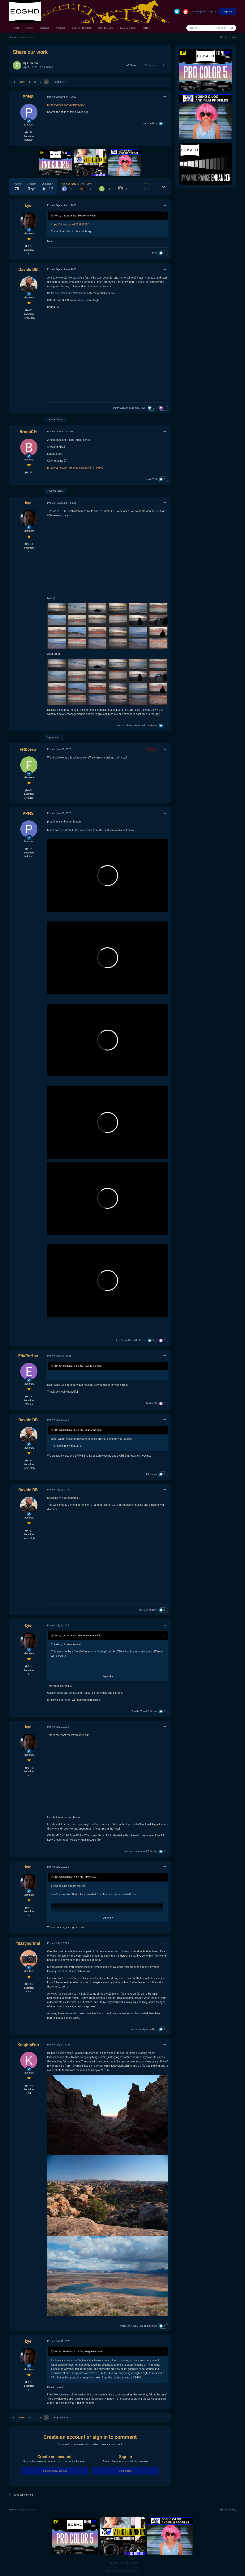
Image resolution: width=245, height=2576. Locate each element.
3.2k (29, 1984)
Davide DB (28, 269)
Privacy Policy (129, 2562)
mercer (120, 725)
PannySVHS (119, 408)
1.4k (29, 2085)
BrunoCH (28, 431)
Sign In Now (125, 2470)
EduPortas (28, 1355)
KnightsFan (28, 2044)
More (146, 27)
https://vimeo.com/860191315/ (66, 104)
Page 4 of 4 (61, 82)
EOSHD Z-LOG (128, 27)
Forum (29, 27)
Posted (61, 96)
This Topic (221, 28)
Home (15, 27)
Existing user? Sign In (204, 11)
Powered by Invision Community (122, 2571)
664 (28, 790)
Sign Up (227, 11)
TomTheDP (151, 725)
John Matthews (132, 725)
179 (28, 132)
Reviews (44, 27)
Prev (22, 82)
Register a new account (54, 2470)
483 (28, 310)
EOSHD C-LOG (106, 27)
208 (28, 1396)
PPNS (28, 96)
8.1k (29, 246)
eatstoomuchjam (133, 1851)
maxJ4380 (140, 408)
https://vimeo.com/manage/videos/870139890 (75, 467)
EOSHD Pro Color (81, 27)
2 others (152, 2326)
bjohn (145, 123)
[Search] (200, 28)
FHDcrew (32, 63)
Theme (112, 2562)
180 (28, 472)
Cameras (47, 67)
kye (155, 123)
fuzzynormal (28, 1943)
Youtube (60, 27)
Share (131, 65)
